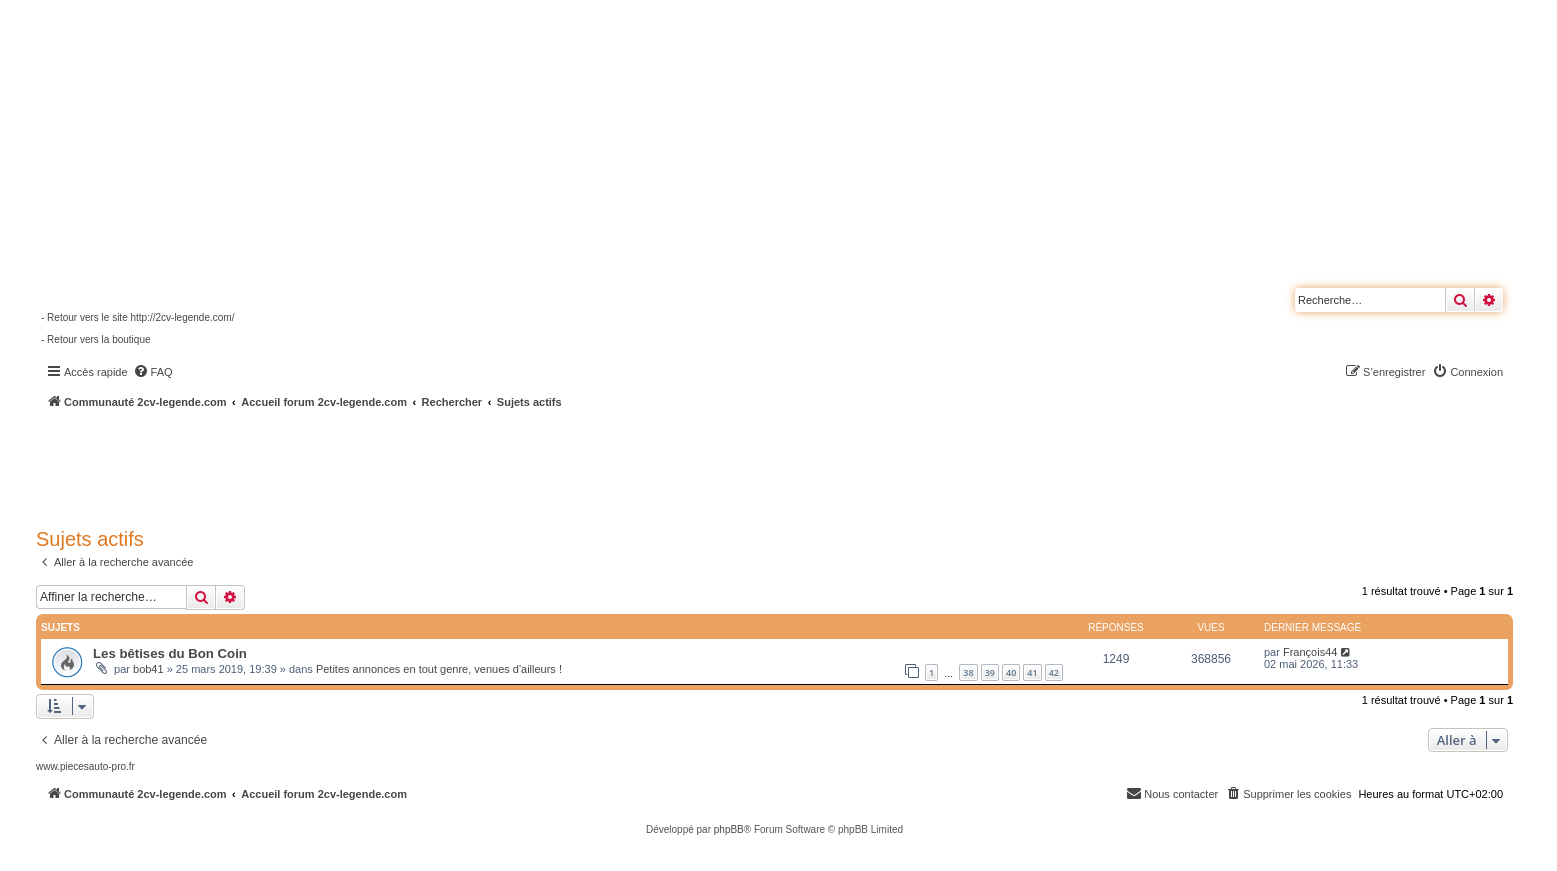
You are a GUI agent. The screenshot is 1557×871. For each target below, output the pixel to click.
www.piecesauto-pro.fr (85, 766)
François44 (1310, 652)
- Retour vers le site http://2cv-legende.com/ (137, 317)
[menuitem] (153, 372)
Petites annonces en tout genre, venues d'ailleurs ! (439, 669)
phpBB (729, 829)
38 (968, 672)
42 (1054, 672)
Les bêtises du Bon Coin (170, 653)
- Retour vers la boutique (96, 339)
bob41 (148, 669)
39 (990, 672)
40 (1011, 672)
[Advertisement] (536, 465)
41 (1032, 672)
